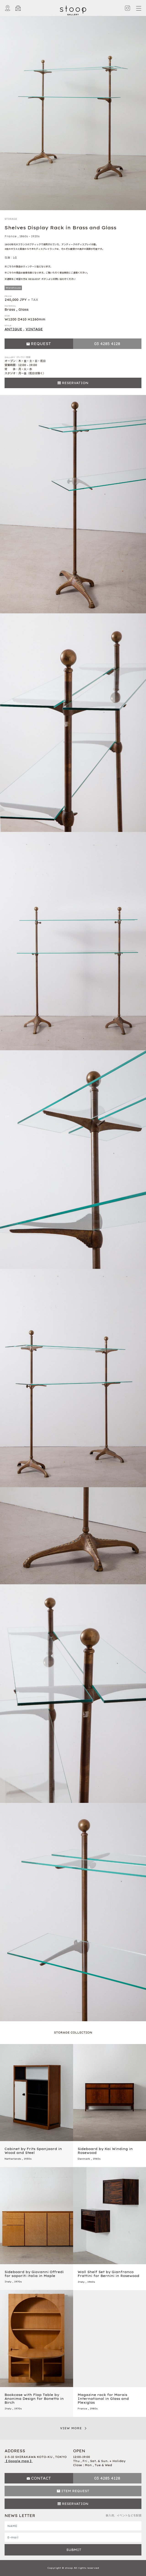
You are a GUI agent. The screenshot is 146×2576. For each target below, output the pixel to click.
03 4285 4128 (107, 343)
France (11, 236)
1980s (94, 2408)
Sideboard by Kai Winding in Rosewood (105, 2151)
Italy (8, 2281)
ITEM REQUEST (75, 2491)
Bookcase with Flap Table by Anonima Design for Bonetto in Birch (34, 2399)
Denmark (84, 2158)
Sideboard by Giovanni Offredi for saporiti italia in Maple (34, 2274)
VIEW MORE (71, 2428)
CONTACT (41, 2478)
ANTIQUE (13, 329)
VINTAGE (34, 329)
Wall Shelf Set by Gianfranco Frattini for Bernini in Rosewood (108, 2274)
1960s (97, 2158)
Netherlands (13, 2158)
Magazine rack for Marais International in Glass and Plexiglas (103, 2399)
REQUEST (41, 343)
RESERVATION (75, 383)
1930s (28, 2158)
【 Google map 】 (19, 2461)
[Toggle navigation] (138, 8)
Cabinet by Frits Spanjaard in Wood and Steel (33, 2151)
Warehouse (13, 287)
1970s (18, 2281)
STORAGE (11, 218)
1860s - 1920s (29, 236)
